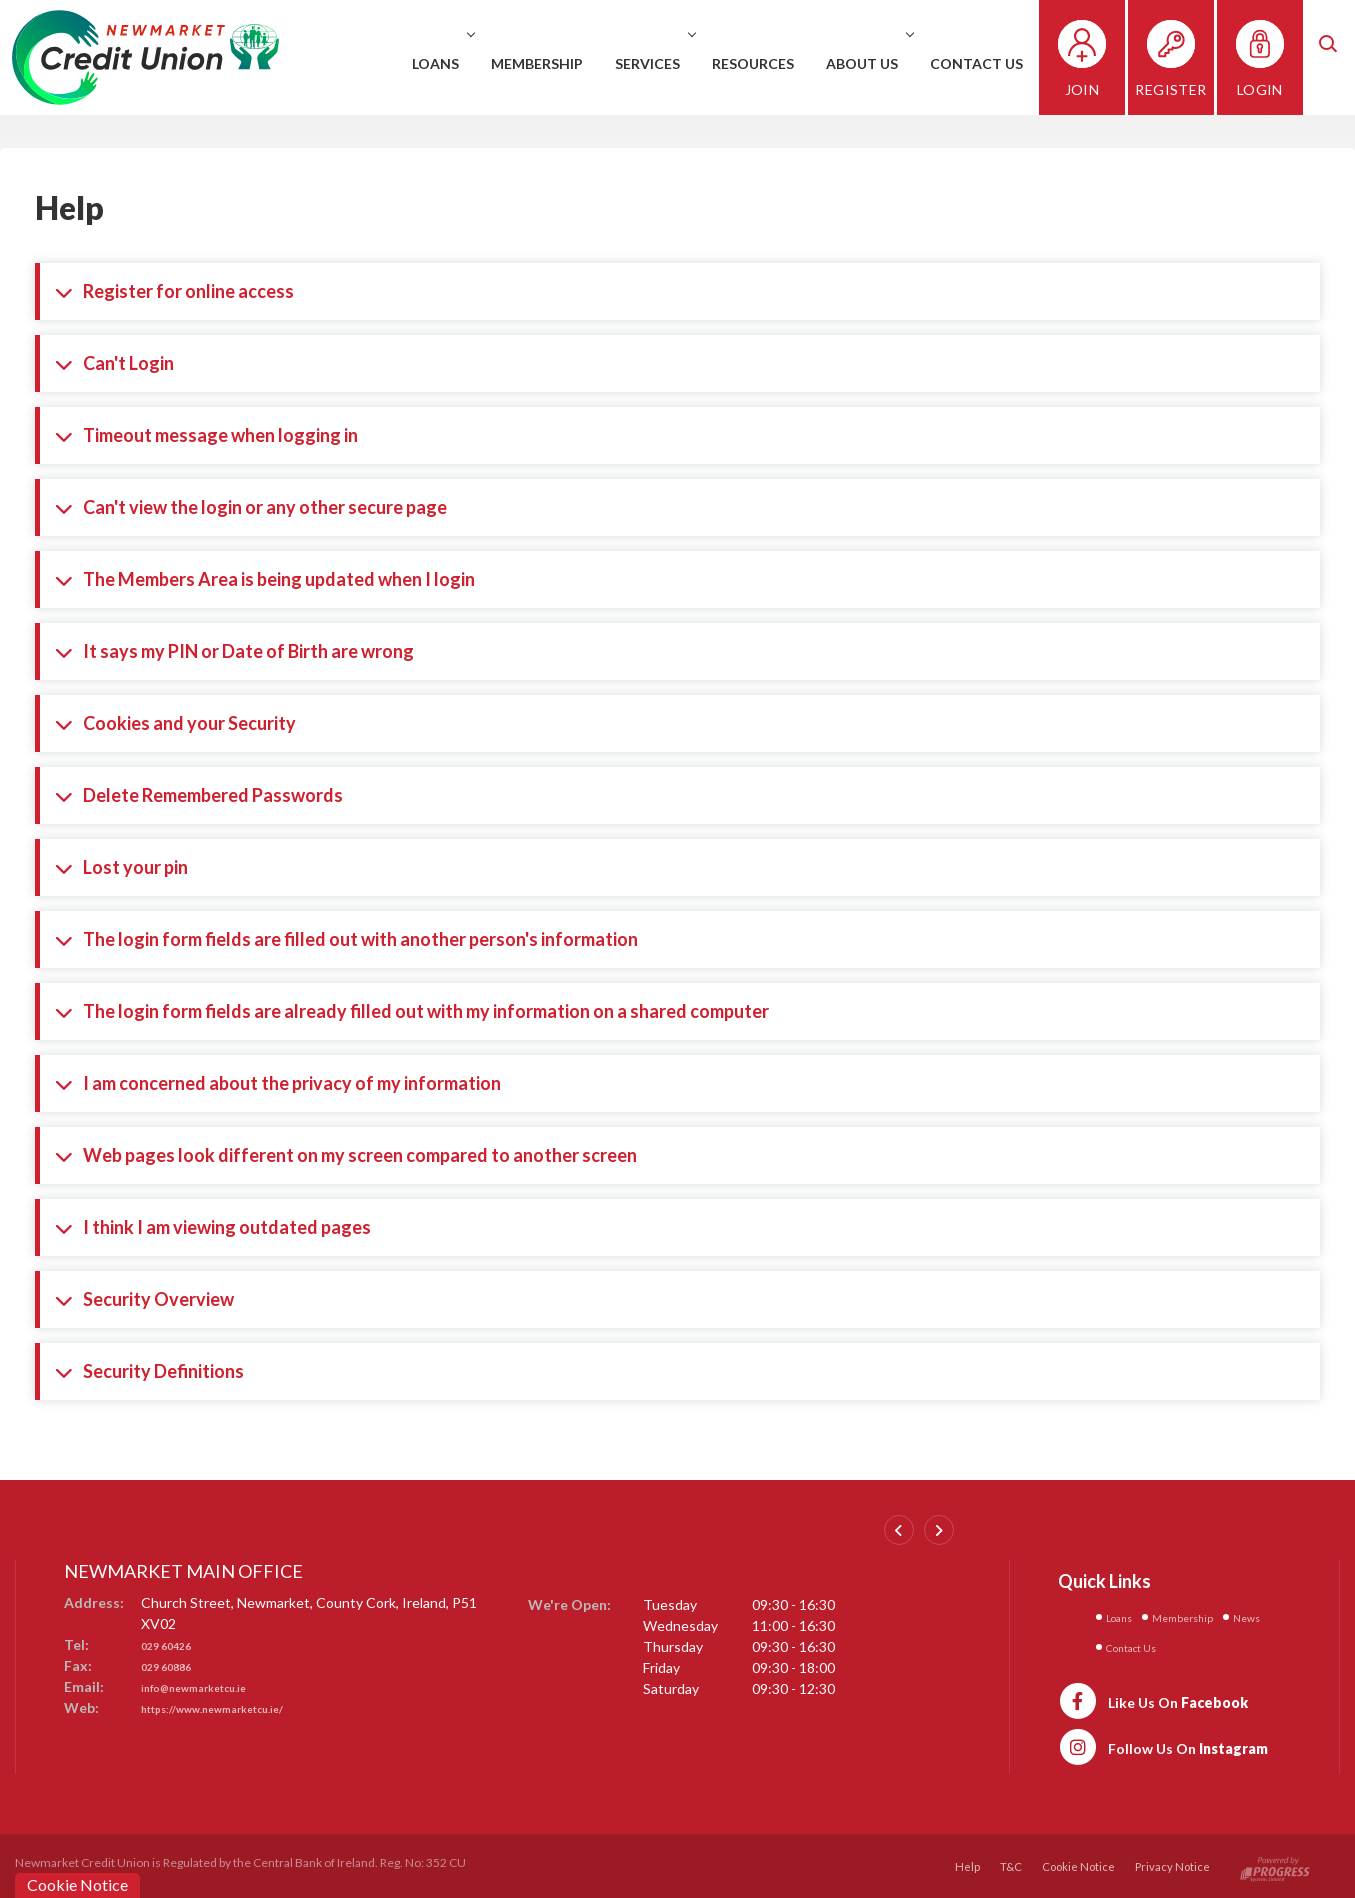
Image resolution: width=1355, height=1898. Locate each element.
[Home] (145, 55)
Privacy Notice (1171, 1863)
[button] (1340, 57)
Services (670, 63)
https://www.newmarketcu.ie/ (239, 1707)
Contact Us (993, 63)
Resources (770, 63)
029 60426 (174, 1644)
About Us (884, 63)
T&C (1005, 1863)
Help (961, 1863)
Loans (458, 63)
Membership (554, 63)
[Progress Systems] (1275, 1863)
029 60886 (174, 1665)
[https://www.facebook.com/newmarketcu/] (1153, 1697)
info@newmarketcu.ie (213, 1686)
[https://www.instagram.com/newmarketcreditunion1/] (1163, 1743)
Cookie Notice (1075, 1863)
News (1124, 1644)
